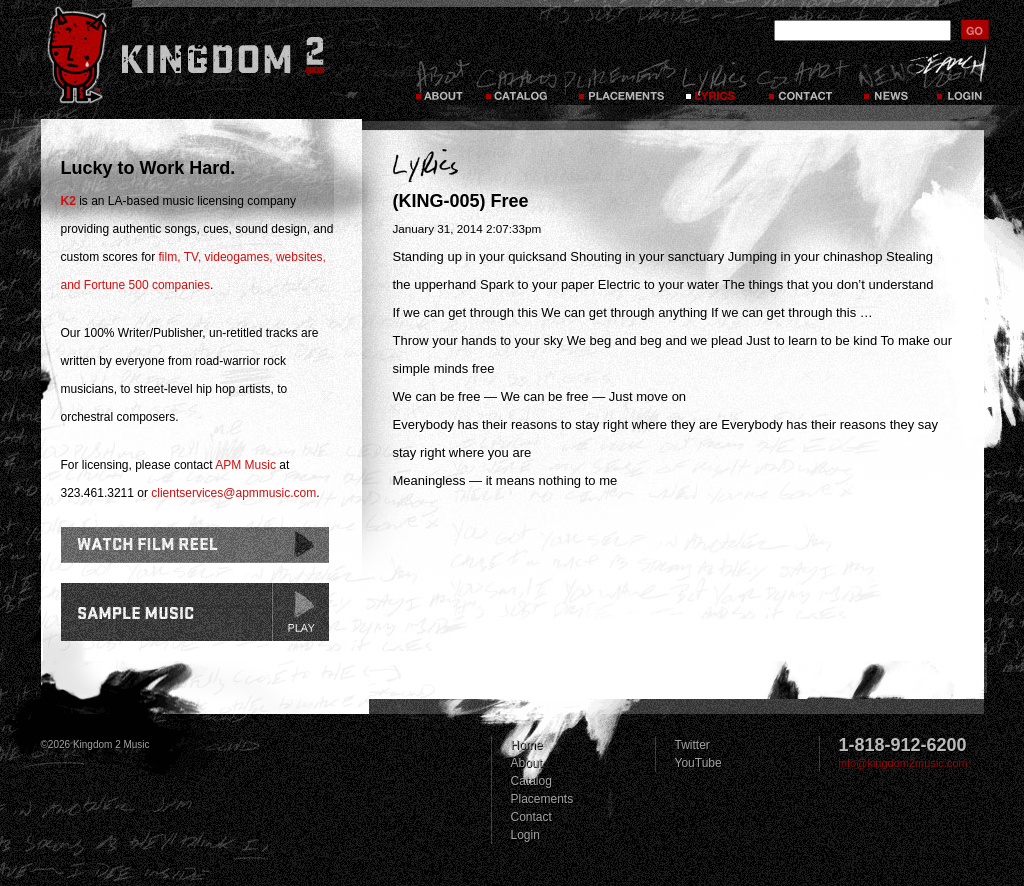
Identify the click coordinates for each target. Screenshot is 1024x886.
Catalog (516, 80)
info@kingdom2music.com (903, 763)
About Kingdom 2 (441, 80)
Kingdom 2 (212, 55)
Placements (619, 80)
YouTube (698, 763)
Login (961, 80)
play (300, 612)
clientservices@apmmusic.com (233, 493)
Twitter (692, 745)
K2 (68, 201)
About (526, 763)
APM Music (245, 465)
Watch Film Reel (195, 545)
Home (527, 745)
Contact (803, 80)
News (885, 80)
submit (975, 29)
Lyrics (716, 80)
